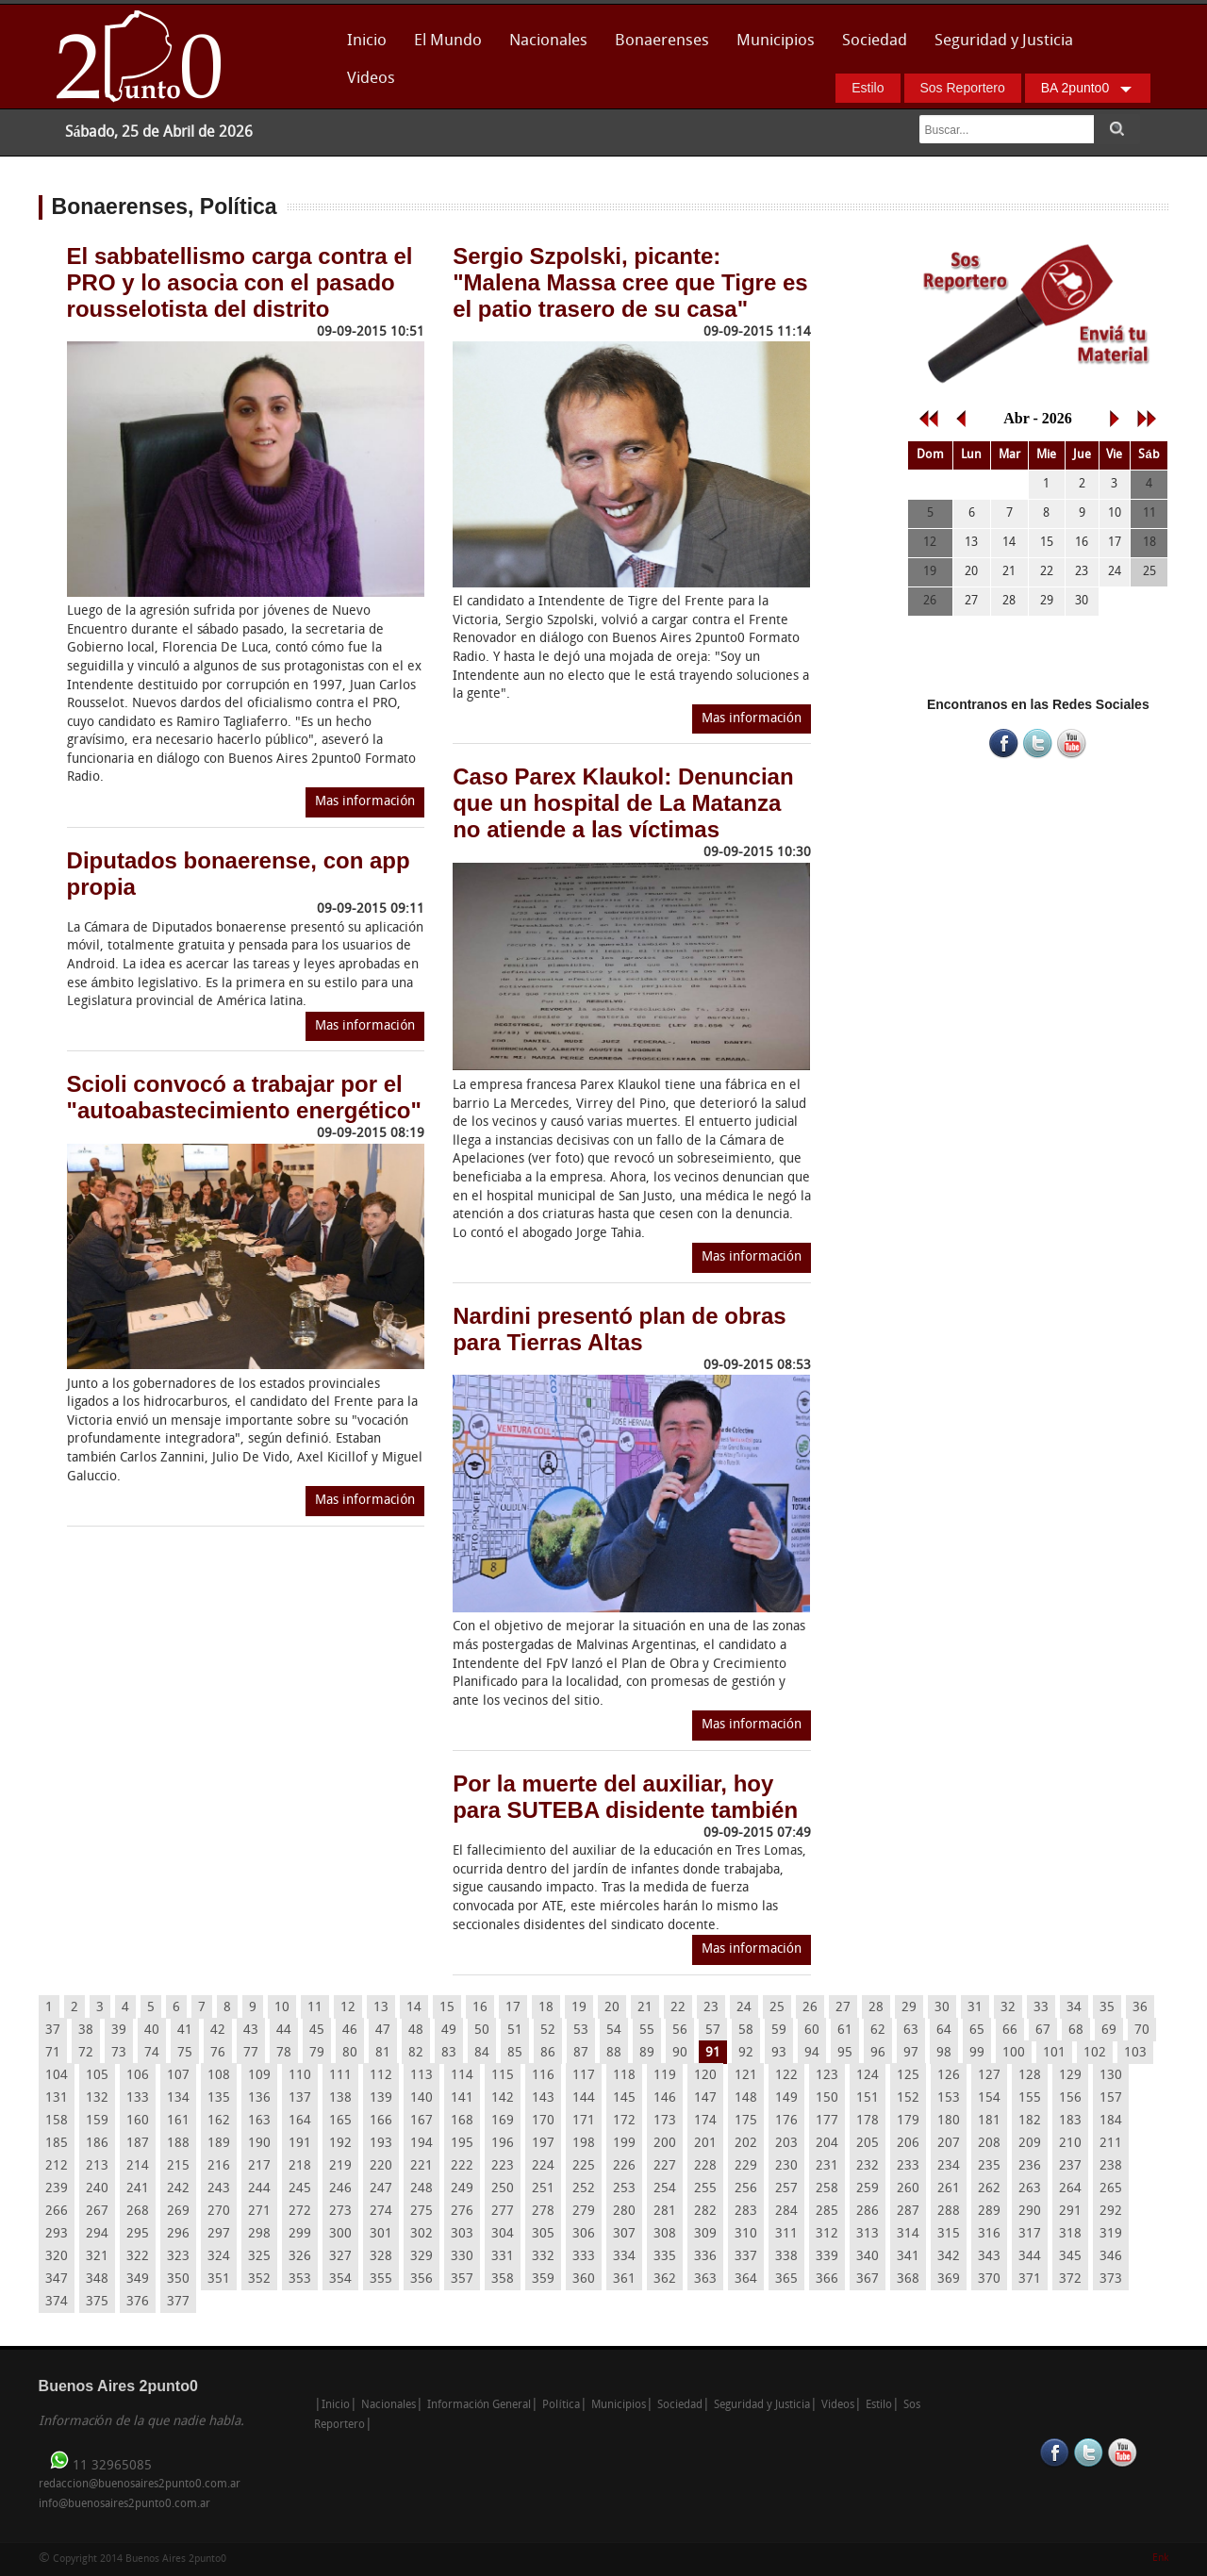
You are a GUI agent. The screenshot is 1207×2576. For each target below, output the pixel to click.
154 (989, 2098)
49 (448, 2030)
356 (421, 2279)
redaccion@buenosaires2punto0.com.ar (139, 2484)
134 (178, 2098)
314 (908, 2234)
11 (314, 2008)
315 (948, 2234)
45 (316, 2030)
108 (218, 2076)
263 (1029, 2189)
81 (382, 2053)
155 (1029, 2098)
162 (218, 2121)
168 (462, 2121)
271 (259, 2211)
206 (908, 2144)
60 (811, 2030)
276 (462, 2211)
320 (56, 2257)
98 (943, 2053)
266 (56, 2211)
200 (664, 2144)
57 (712, 2030)
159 (97, 2121)
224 (543, 2166)
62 (877, 2030)
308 (664, 2234)
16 (480, 2008)
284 (786, 2211)
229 (746, 2166)
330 (462, 2257)
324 (218, 2257)
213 (97, 2166)
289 (989, 2211)
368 (908, 2279)
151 (867, 2098)
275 (421, 2211)
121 (746, 2076)
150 (827, 2098)
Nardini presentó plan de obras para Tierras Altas (619, 1329)
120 (705, 2076)
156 (1070, 2098)
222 (462, 2166)
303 (462, 2234)
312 (827, 2234)
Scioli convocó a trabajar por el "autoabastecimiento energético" (244, 1097)
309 (705, 2234)
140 (421, 2098)
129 (1070, 2076)
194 (421, 2144)
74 (151, 2053)
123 (827, 2076)
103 (1135, 2053)
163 (259, 2121)
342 (948, 2257)
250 (502, 2189)
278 (543, 2211)
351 (218, 2279)
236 (1029, 2166)
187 (137, 2144)
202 (746, 2144)
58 (745, 2030)
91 (712, 2053)
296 (178, 2234)
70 (1141, 2030)
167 (421, 2121)
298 (259, 2234)
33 (1041, 2008)
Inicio (367, 41)
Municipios (775, 41)
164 (300, 2121)
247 (381, 2189)
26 (810, 2008)
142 (502, 2098)
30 (942, 2008)
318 (1070, 2234)
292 (1111, 2211)
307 (624, 2234)
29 (909, 2008)
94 (811, 2053)
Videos (371, 79)
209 (1029, 2144)
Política (560, 2405)
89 (646, 2053)
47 (382, 2030)
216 (218, 2166)
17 (513, 2008)
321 (97, 2257)
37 (52, 2030)
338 (786, 2257)
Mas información (365, 802)
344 (1029, 2257)
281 (664, 2211)
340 (867, 2257)
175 (746, 2121)
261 (948, 2189)
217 (259, 2166)
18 (546, 2008)
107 (178, 2076)
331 (502, 2257)
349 (137, 2279)
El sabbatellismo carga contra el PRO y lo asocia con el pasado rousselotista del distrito (240, 282)
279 (583, 2211)
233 (908, 2166)
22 (678, 2008)
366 (827, 2279)
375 (97, 2302)
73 (118, 2053)
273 (340, 2211)
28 (876, 2008)
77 (250, 2053)
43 (250, 2030)
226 (624, 2166)
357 (462, 2279)
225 (583, 2166)
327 (340, 2257)
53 (580, 2030)
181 (989, 2121)
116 (543, 2076)
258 (827, 2189)
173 (664, 2121)
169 (502, 2121)
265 (1111, 2189)
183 (1070, 2121)
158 (56, 2121)
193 (381, 2144)
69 (1108, 2030)
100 (1013, 2053)
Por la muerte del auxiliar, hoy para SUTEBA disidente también (625, 1797)
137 (300, 2098)
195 (462, 2144)
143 (543, 2098)
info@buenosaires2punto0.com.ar (124, 2504)
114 (462, 2076)
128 (1029, 2076)
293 (56, 2234)
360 (583, 2279)
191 (300, 2144)
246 (340, 2189)
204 (827, 2144)
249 (462, 2189)
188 (178, 2144)
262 (989, 2189)
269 (178, 2211)
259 (867, 2189)
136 (259, 2098)
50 (481, 2030)
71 (52, 2053)
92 (745, 2053)
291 (1070, 2211)
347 (56, 2279)
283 (746, 2211)
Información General (479, 2405)
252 (583, 2189)
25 (777, 2008)
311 (786, 2234)
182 (1029, 2121)
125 (908, 2076)
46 (349, 2030)
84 (481, 2053)
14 (414, 2008)
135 (218, 2098)
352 (259, 2279)
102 (1094, 2053)
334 (624, 2257)
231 (827, 2166)
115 (502, 2076)
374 (56, 2302)
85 (514, 2053)
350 (178, 2279)
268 (137, 2211)
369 (948, 2279)
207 (948, 2144)
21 (645, 2008)
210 (1070, 2144)
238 (1111, 2166)
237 (1070, 2166)
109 (259, 2076)
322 (137, 2257)
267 (97, 2211)
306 (583, 2234)
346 (1111, 2257)
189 (218, 2144)
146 (664, 2098)
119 (664, 2076)
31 (975, 2008)
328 (381, 2257)
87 (580, 2053)
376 (137, 2302)
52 (547, 2030)
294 (97, 2234)
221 (421, 2166)
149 (786, 2098)
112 (381, 2076)
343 (989, 2257)
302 (421, 2234)
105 (97, 2076)
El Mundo (448, 41)
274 (381, 2211)
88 (613, 2053)
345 (1070, 2257)
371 (1029, 2279)
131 (56, 2098)
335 (664, 2257)
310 (746, 2234)
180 (948, 2121)
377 (178, 2302)
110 (300, 2076)
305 (543, 2234)
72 (85, 2053)
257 (786, 2189)
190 (259, 2144)
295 (137, 2234)
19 (579, 2008)
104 (56, 2076)
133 (137, 2098)
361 (624, 2279)
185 (56, 2144)
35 (1107, 2008)
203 (786, 2144)
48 (415, 2030)
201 (705, 2144)
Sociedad (874, 41)
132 (97, 2098)
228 (705, 2166)
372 (1070, 2279)
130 (1111, 2076)
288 (948, 2211)
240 (97, 2189)
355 (381, 2279)
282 (705, 2211)
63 (910, 2030)
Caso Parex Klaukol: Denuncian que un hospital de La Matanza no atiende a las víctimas (623, 803)
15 (447, 2008)
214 (137, 2166)
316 (989, 2234)
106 (137, 2076)
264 (1070, 2189)
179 (908, 2121)
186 (97, 2144)
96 (877, 2053)
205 (867, 2144)
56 (679, 2030)
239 (56, 2189)
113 (421, 2076)
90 (679, 2053)
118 (624, 2076)
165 (340, 2121)
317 (1029, 2234)
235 (989, 2166)
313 (867, 2234)
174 (705, 2121)
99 (976, 2053)
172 (624, 2121)
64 (943, 2030)
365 (786, 2279)
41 (184, 2030)
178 (867, 2121)
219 (340, 2166)
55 (646, 2030)
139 (381, 2098)
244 (259, 2189)
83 (448, 2053)
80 (349, 2053)
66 (1009, 2030)
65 (976, 2030)
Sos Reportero (962, 87)
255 (705, 2189)
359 (543, 2279)
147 (705, 2098)
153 (948, 2098)
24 (744, 2008)
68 (1075, 2030)
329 (421, 2257)
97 (910, 2053)
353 (300, 2279)
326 (300, 2257)
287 (908, 2211)
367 (867, 2279)
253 (624, 2189)
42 (217, 2030)
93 (778, 2053)
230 (786, 2166)
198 (583, 2144)
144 (583, 2098)
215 (178, 2166)
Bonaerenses (656, 46)
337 (746, 2257)
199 (624, 2144)
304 (502, 2234)
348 (97, 2279)
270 (218, 2211)
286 (867, 2211)
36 (1140, 2008)
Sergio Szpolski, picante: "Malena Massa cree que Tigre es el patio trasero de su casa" (630, 282)
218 (300, 2166)
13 (381, 2008)
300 (340, 2234)
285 (827, 2211)
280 (624, 2211)
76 (217, 2053)
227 (664, 2166)
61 (844, 2030)
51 (514, 2030)
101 (1054, 2053)
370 (989, 2279)
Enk (1160, 2558)
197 (543, 2144)
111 (340, 2076)
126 (948, 2076)
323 (178, 2257)
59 (778, 2030)
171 (583, 2121)
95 (844, 2053)
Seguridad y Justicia (1003, 41)
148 (746, 2098)
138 (340, 2098)
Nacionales (548, 41)
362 (664, 2279)
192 (340, 2144)
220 (381, 2166)
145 (624, 2098)
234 (948, 2166)
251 (543, 2189)
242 (178, 2189)
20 (612, 2008)
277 (502, 2211)
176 (786, 2121)
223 (502, 2166)
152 (908, 2098)
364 (746, 2279)
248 (421, 2189)
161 (178, 2121)
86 (547, 2053)
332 (543, 2257)
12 (347, 2008)
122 (786, 2076)
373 (1111, 2279)
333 (583, 2257)
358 (502, 2279)
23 (711, 2008)
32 (1008, 2008)
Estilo (868, 87)
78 (283, 2053)
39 (118, 2030)
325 (259, 2257)
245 (300, 2189)
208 (989, 2144)
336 (705, 2257)
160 (137, 2121)
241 (137, 2189)
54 (613, 2030)
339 (827, 2257)
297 (218, 2234)
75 (184, 2053)
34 (1074, 2008)
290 (1029, 2211)
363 (705, 2279)
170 (543, 2121)
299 (300, 2234)
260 (908, 2189)
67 (1042, 2030)
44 (283, 2030)
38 (85, 2030)
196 (502, 2144)
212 (56, 2166)
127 (989, 2076)
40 (151, 2030)
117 (583, 2076)
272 (300, 2211)
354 (340, 2279)
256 (746, 2189)
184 (1111, 2121)
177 (827, 2121)
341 (908, 2257)
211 (1111, 2144)
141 (462, 2098)
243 (218, 2189)
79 (316, 2053)
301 (381, 2234)
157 (1111, 2098)
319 (1111, 2234)
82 (415, 2053)
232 (867, 2166)
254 (664, 2189)
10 (281, 2008)
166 (381, 2121)
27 (843, 2008)
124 (867, 2076)
